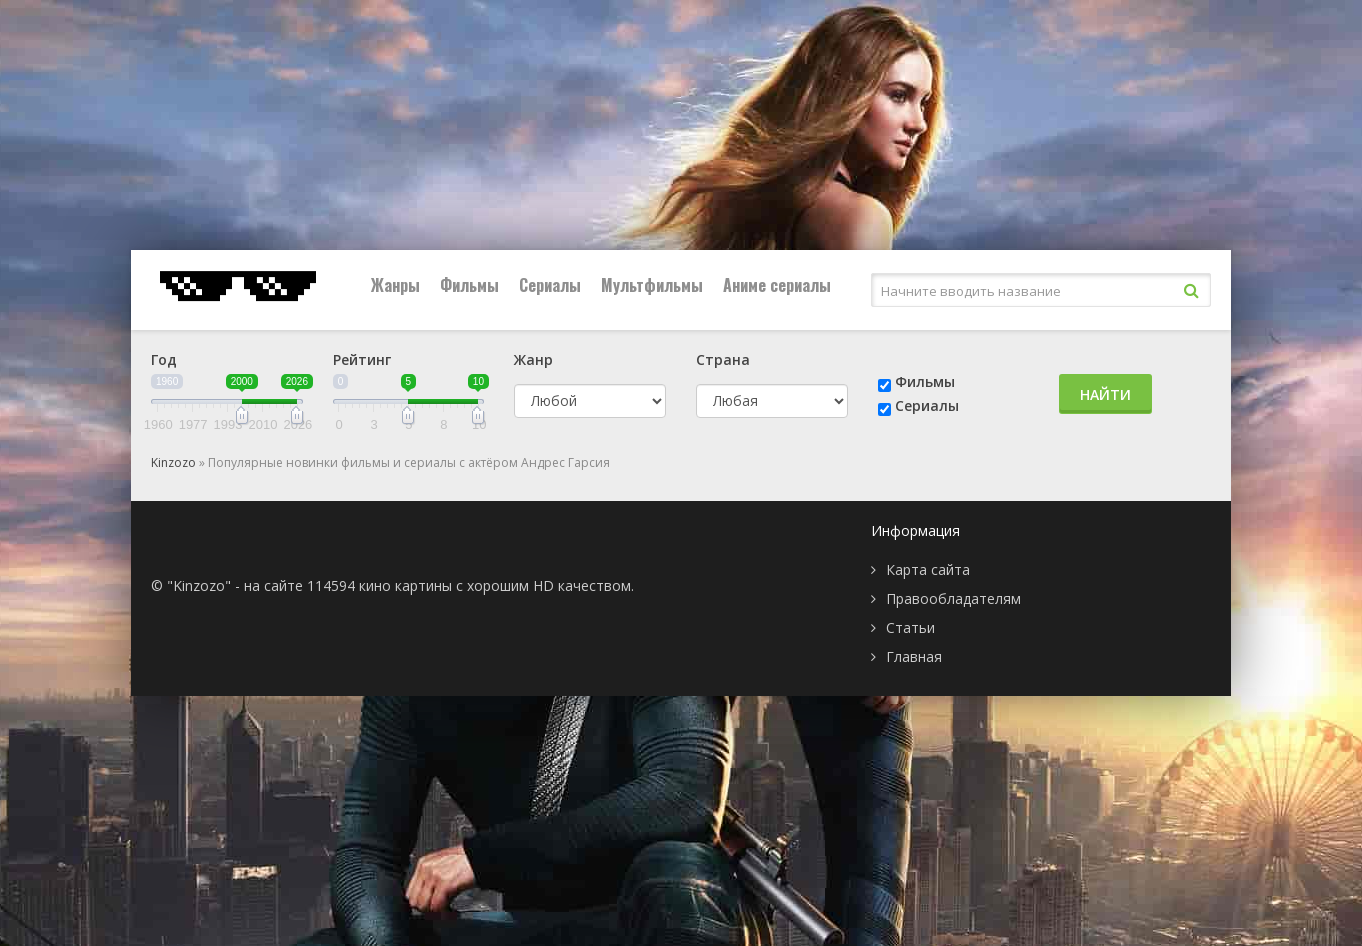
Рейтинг (362, 359)
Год (164, 359)
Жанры (395, 285)
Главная (914, 656)
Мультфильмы (652, 285)
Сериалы (550, 285)
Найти (1105, 394)
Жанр (533, 359)
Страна (723, 359)
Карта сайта (928, 569)
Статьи (910, 627)
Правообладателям (953, 598)
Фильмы (469, 285)
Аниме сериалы (777, 285)
